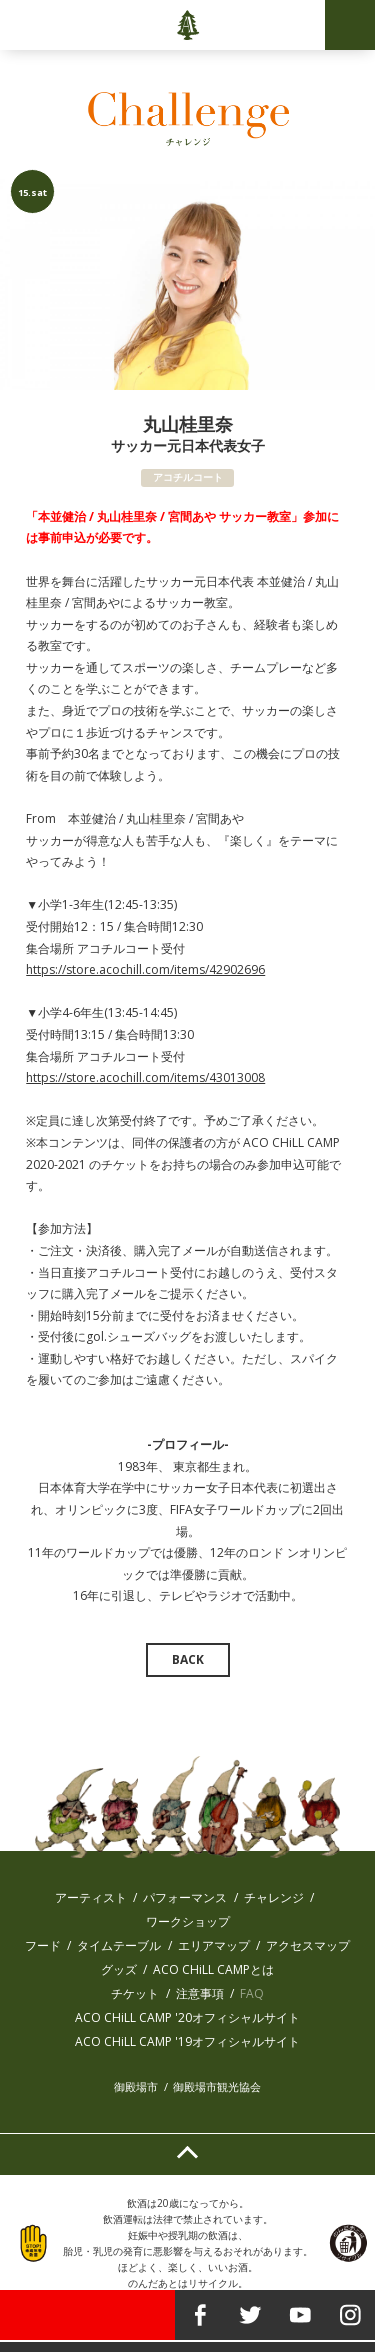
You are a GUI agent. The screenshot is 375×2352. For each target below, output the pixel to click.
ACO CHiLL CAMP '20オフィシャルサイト (187, 2017)
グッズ (119, 1969)
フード (43, 1945)
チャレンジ (274, 1897)
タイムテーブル (119, 1945)
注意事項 (200, 1993)
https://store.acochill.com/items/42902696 (145, 969)
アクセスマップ (308, 1945)
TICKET (87, 2315)
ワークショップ (188, 1921)
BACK (188, 1659)
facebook (200, 2315)
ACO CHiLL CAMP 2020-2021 (187, 25)
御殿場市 (136, 2086)
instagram (350, 2315)
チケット (135, 1993)
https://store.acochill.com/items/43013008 (145, 1077)
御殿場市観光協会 (217, 2086)
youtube (300, 2315)
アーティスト (91, 1897)
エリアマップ (214, 1945)
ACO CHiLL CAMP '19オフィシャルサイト (187, 2041)
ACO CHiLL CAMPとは (213, 1969)
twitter (250, 2315)
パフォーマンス (185, 1897)
